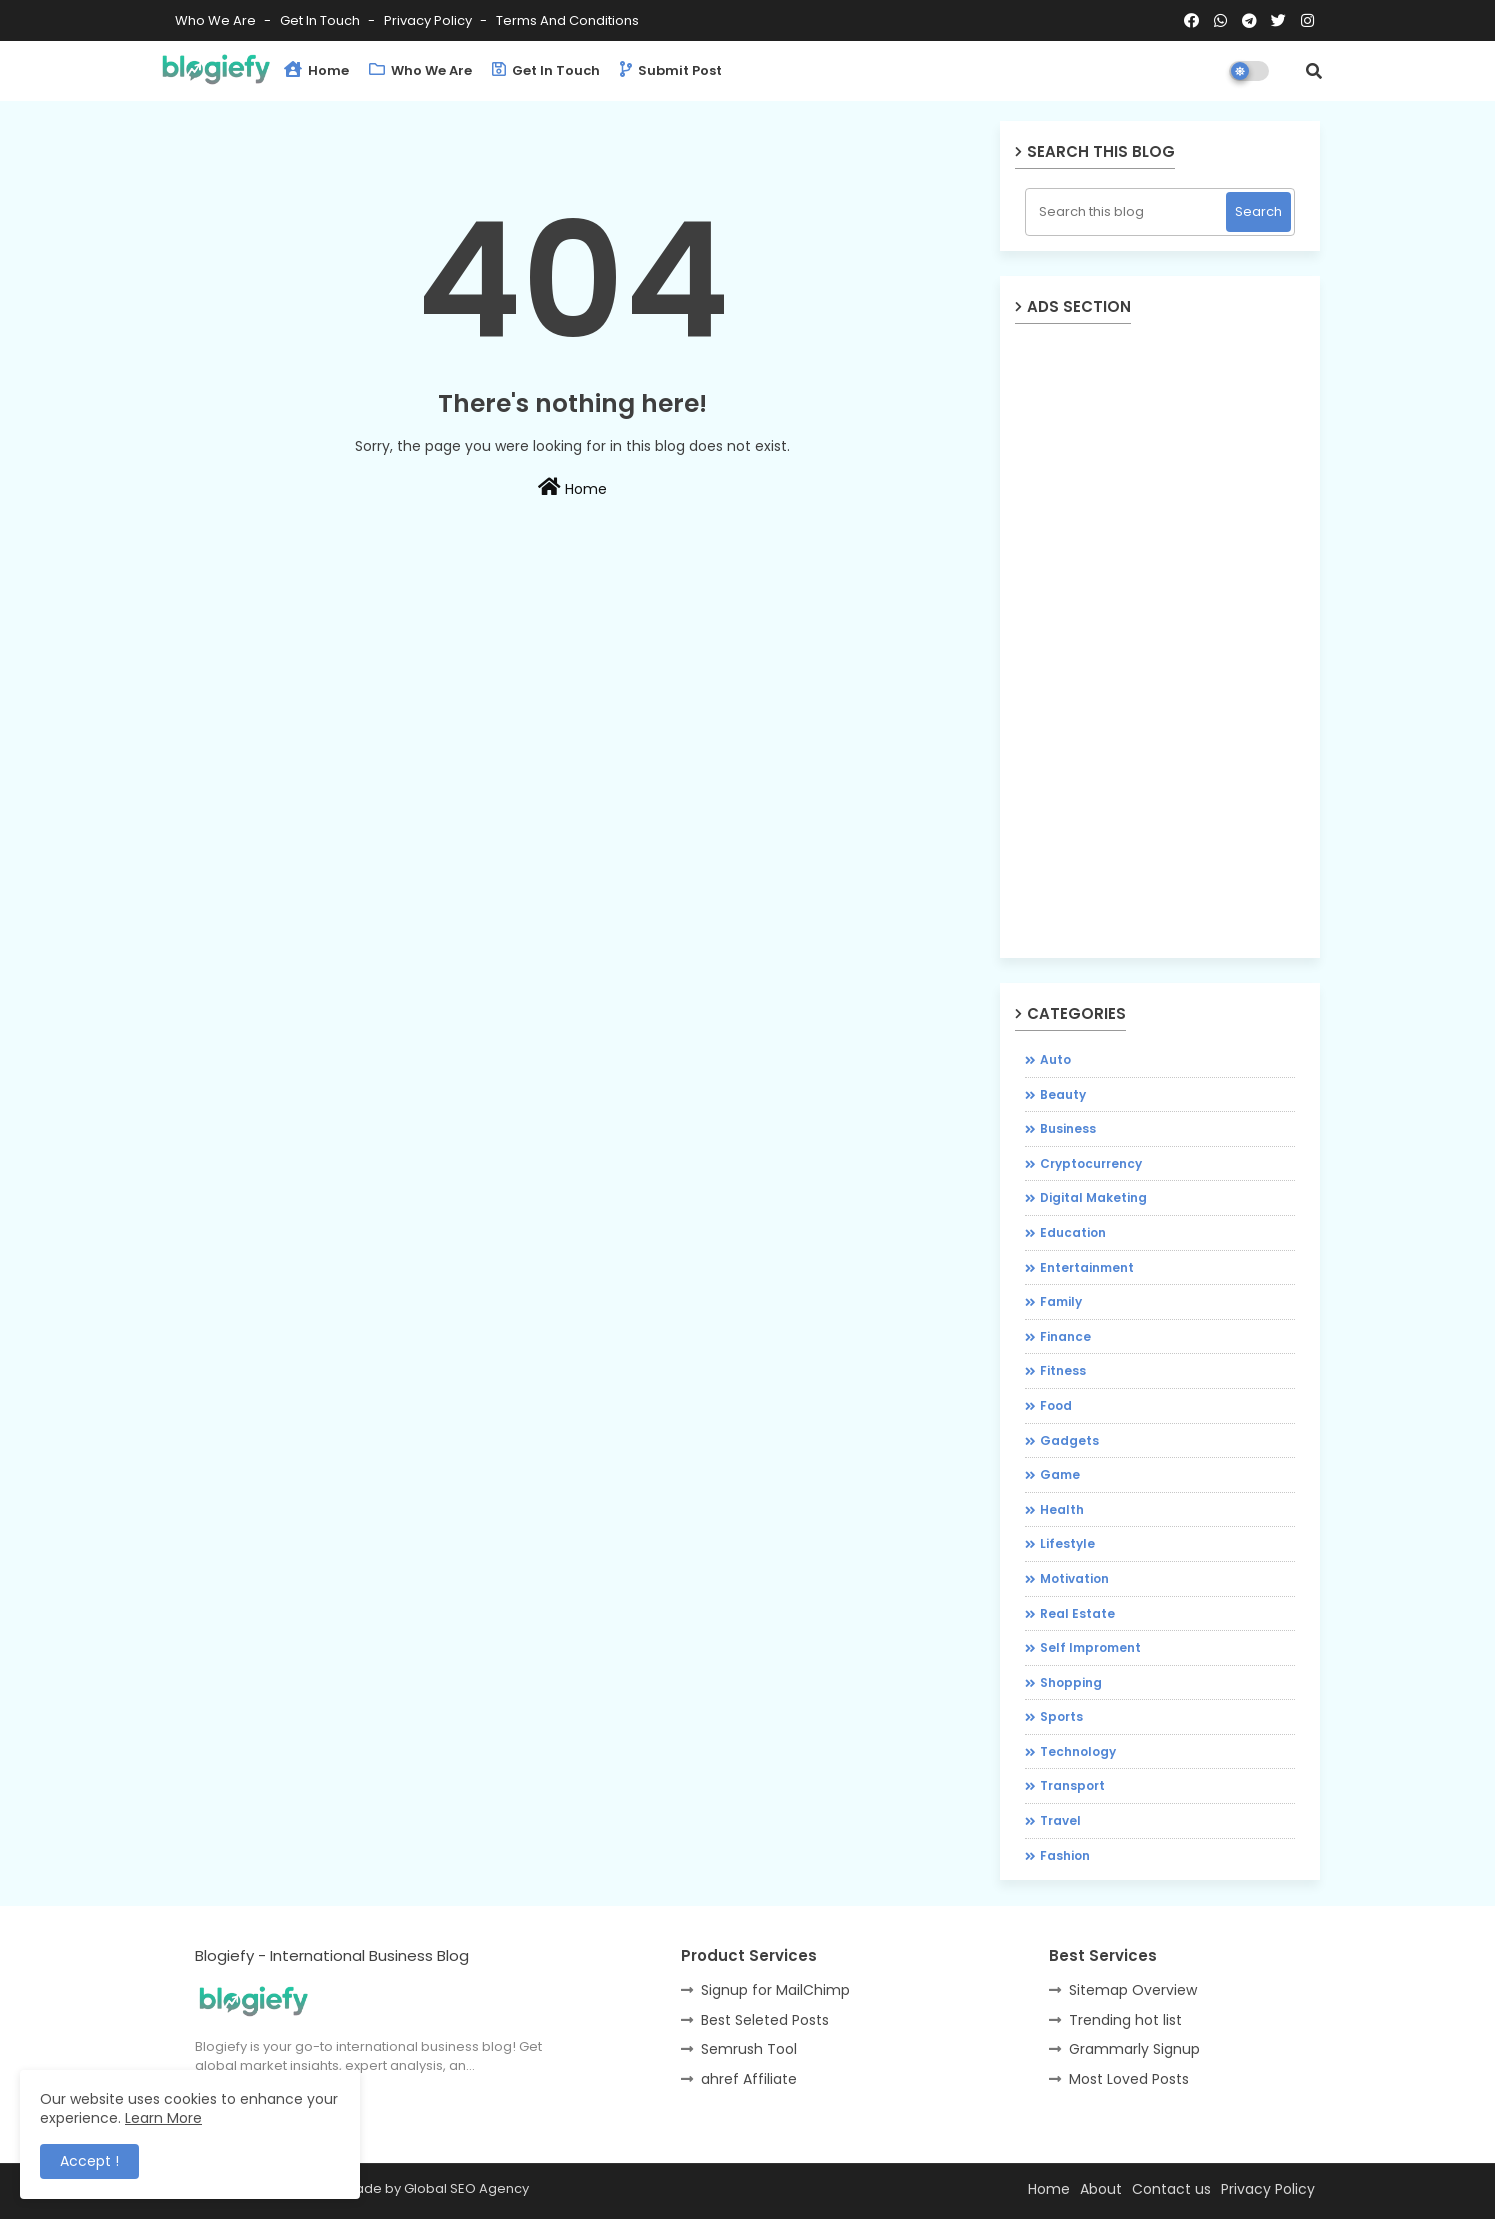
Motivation (1074, 1578)
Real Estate (1077, 1613)
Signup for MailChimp (775, 1990)
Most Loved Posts (1129, 2079)
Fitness (1063, 1370)
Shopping (1071, 1682)
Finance (1065, 1336)
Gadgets (1069, 1440)
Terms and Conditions (567, 20)
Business (1068, 1128)
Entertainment (1087, 1267)
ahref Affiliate (749, 2079)
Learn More (163, 2118)
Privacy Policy (429, 20)
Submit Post (671, 70)
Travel (1060, 1820)
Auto (1055, 1059)
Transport (1072, 1785)
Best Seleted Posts (765, 2020)
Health (1062, 1509)
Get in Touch (321, 20)
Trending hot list (1125, 2020)
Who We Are (217, 20)
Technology (1078, 1751)
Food (1056, 1405)
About (1101, 2189)
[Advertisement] (572, 780)
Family (1061, 1301)
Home (316, 70)
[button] (1314, 71)
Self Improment (1090, 1647)
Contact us (1171, 2189)
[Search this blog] (1127, 212)
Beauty (1063, 1094)
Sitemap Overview (1133, 1990)
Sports (1061, 1716)
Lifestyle (1067, 1543)
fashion (1065, 1855)
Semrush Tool (749, 2049)
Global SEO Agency (466, 2188)
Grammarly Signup (1134, 2049)
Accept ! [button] (89, 2161)
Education (1073, 1232)
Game (1060, 1474)
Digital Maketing (1093, 1197)
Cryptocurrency (1091, 1163)
